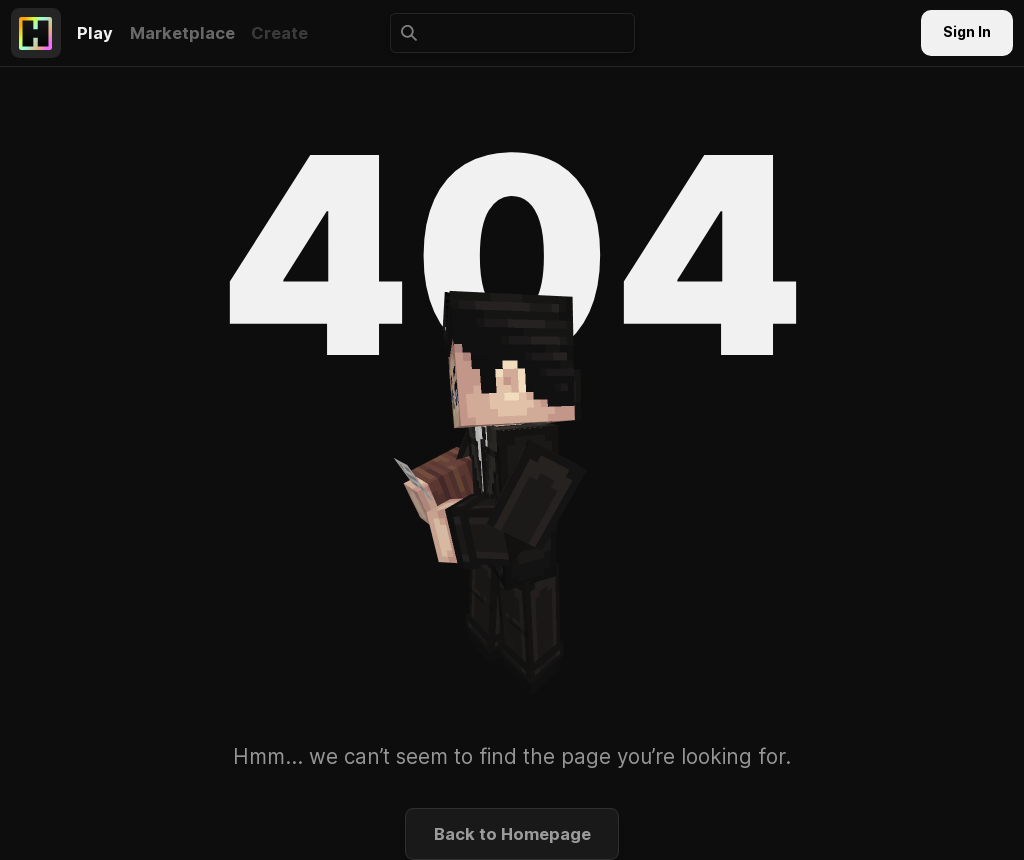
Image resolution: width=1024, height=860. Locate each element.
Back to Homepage (512, 834)
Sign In (967, 32)
